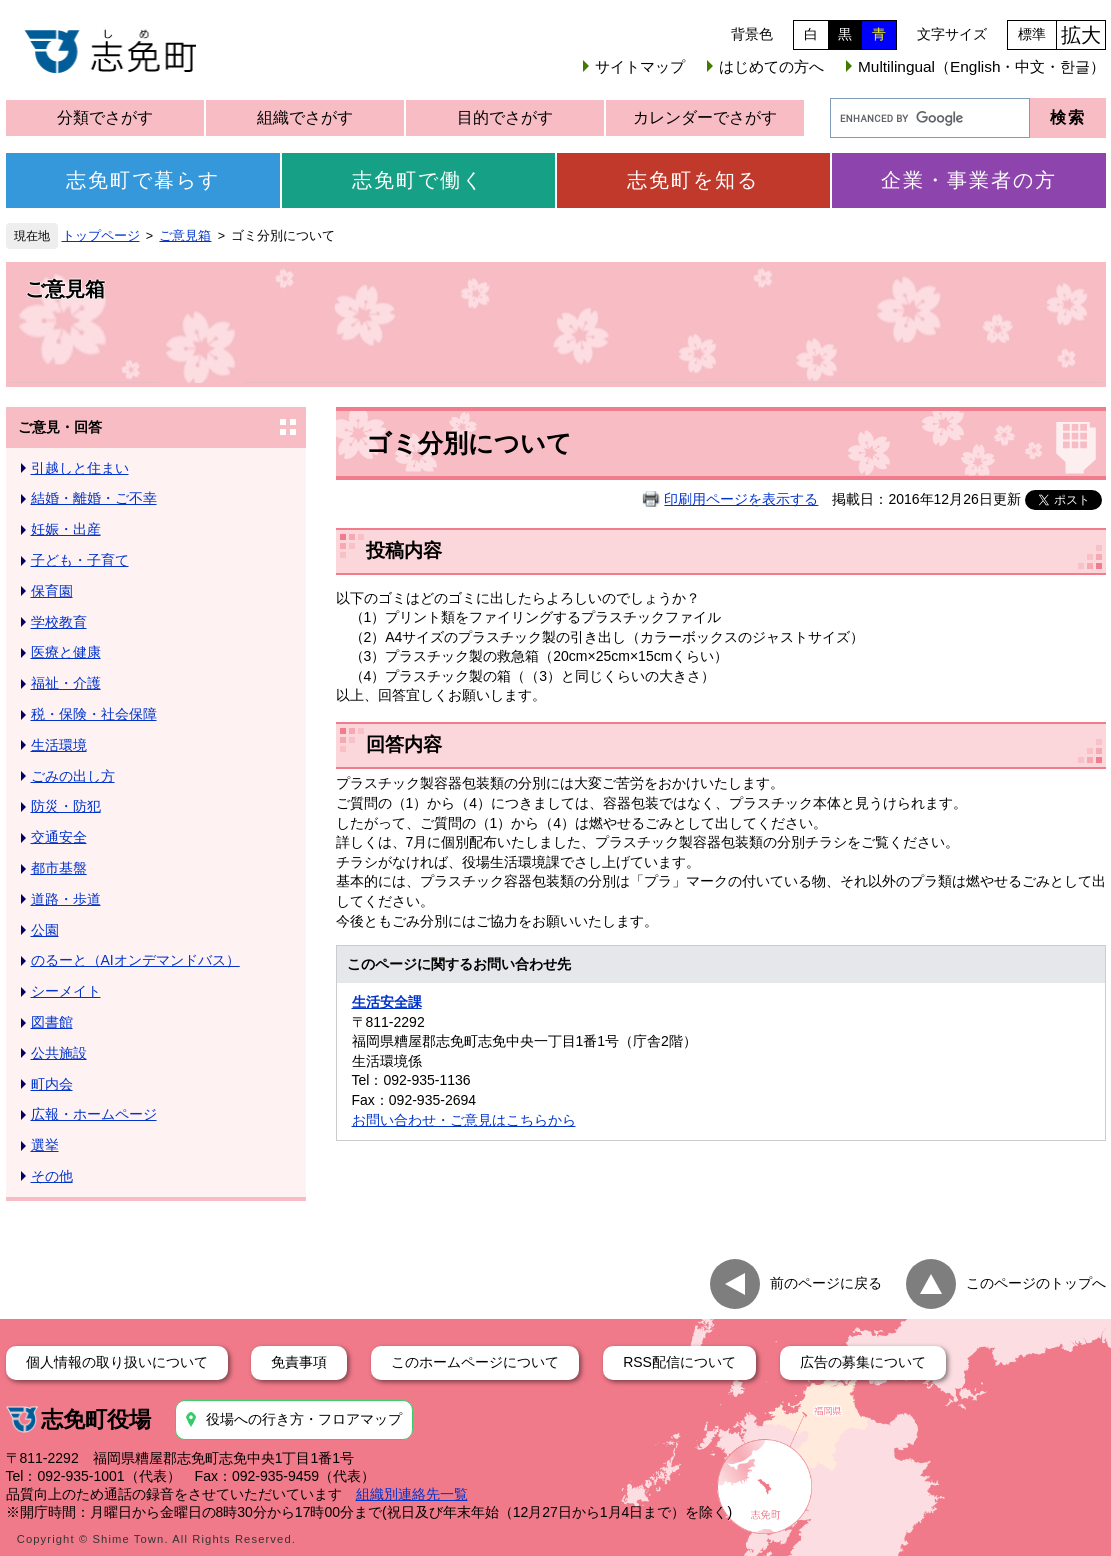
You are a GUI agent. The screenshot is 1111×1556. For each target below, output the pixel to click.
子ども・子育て (80, 560)
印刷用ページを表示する (741, 499)
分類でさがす (105, 117)
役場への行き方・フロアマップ (304, 1419)
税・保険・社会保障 (94, 714)
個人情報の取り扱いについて (117, 1362)
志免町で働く (418, 180)
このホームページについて (475, 1362)
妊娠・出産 (66, 529)
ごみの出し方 (73, 776)
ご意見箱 (185, 236)
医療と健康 (66, 652)
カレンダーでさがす (705, 117)
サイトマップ (640, 66)
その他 (52, 1176)
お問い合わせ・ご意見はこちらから (464, 1120)
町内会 (52, 1084)
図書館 (52, 1022)
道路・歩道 (66, 899)
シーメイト (66, 991)
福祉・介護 (66, 683)
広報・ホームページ (94, 1114)
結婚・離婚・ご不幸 (94, 498)
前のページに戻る (826, 1282)
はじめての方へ (771, 66)
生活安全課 (387, 1002)
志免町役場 (96, 1419)
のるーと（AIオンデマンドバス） (135, 960)
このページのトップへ (1036, 1282)
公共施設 (59, 1053)
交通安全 (59, 837)
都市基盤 (59, 868)
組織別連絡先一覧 (412, 1494)
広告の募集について (863, 1362)
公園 (45, 930)
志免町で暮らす (143, 180)
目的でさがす (505, 117)
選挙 (45, 1145)
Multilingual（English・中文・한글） (981, 66)
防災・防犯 (66, 806)
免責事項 (299, 1362)
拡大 (1081, 35)
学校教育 (59, 622)
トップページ (101, 236)
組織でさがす (305, 117)
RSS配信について (679, 1362)
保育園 (52, 591)
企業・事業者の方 (969, 180)
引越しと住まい (80, 468)
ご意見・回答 (60, 427)
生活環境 (59, 745)
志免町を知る (693, 180)
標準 (1032, 34)
